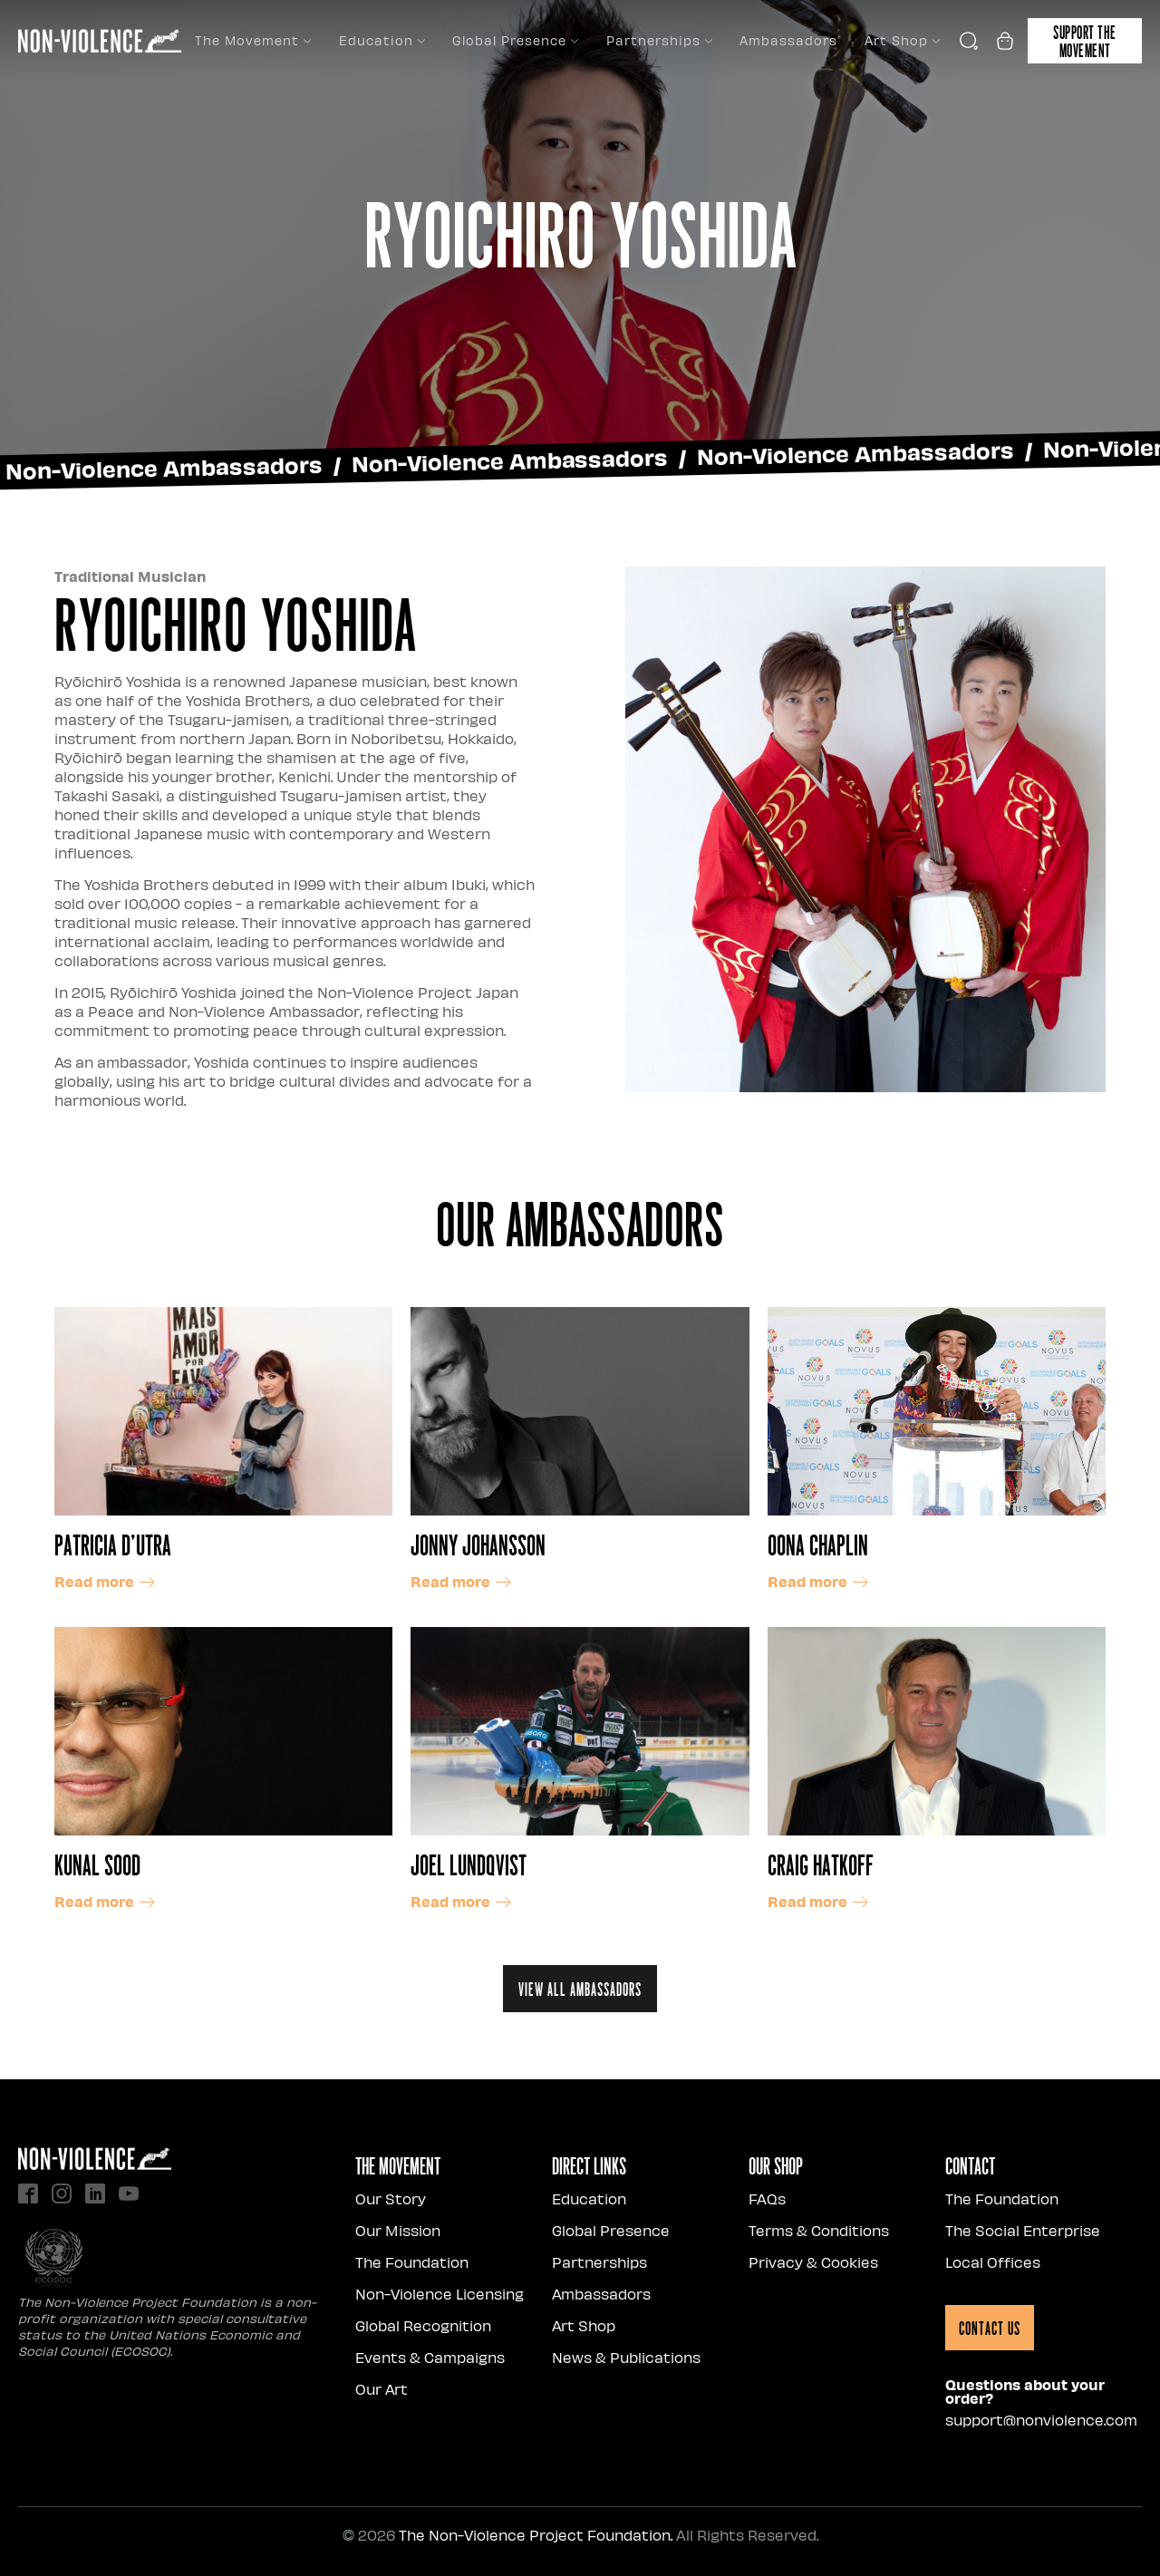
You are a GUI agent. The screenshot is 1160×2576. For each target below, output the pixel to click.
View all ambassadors (580, 1989)
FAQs (767, 2198)
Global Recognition (423, 2325)
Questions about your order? (1025, 2391)
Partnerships (659, 40)
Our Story (390, 2198)
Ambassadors (788, 40)
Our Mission (397, 2230)
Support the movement (1084, 41)
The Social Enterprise (1022, 2230)
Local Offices (992, 2262)
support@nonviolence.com (1041, 2419)
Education (382, 40)
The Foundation (412, 2262)
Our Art (381, 2388)
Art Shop (902, 40)
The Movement (253, 40)
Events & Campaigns (430, 2357)
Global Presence (515, 40)
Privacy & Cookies (813, 2262)
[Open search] (968, 41)
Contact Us (989, 2328)
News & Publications (626, 2357)
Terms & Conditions (819, 2230)
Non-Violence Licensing (439, 2293)
